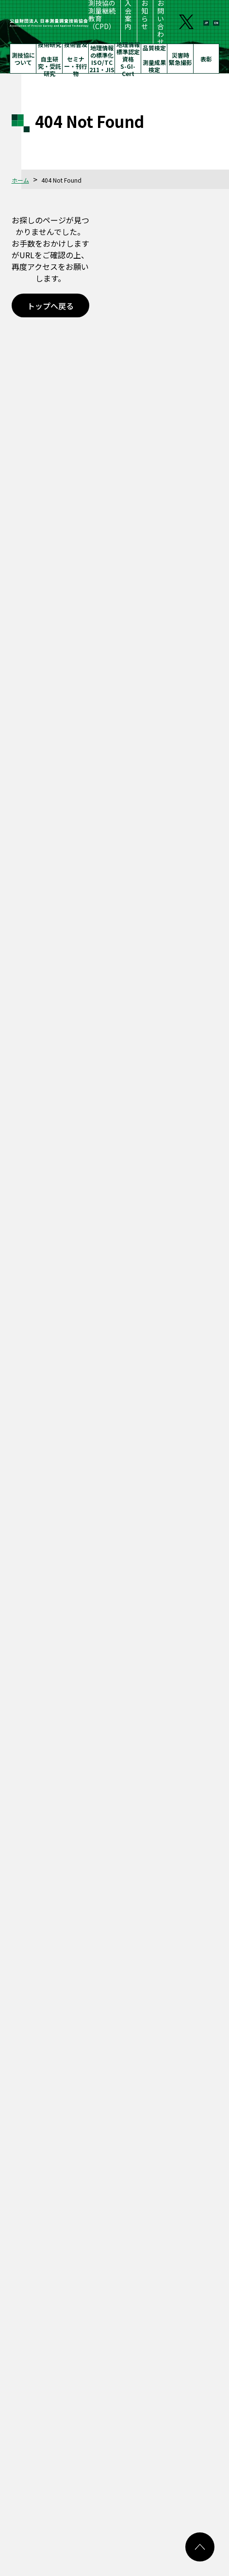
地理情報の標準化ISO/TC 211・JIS (101, 58)
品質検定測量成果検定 (154, 58)
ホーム (20, 180)
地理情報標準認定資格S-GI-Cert (128, 58)
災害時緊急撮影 (180, 58)
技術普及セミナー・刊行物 (75, 58)
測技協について (23, 58)
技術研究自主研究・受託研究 (49, 58)
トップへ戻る (50, 306)
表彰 (206, 59)
